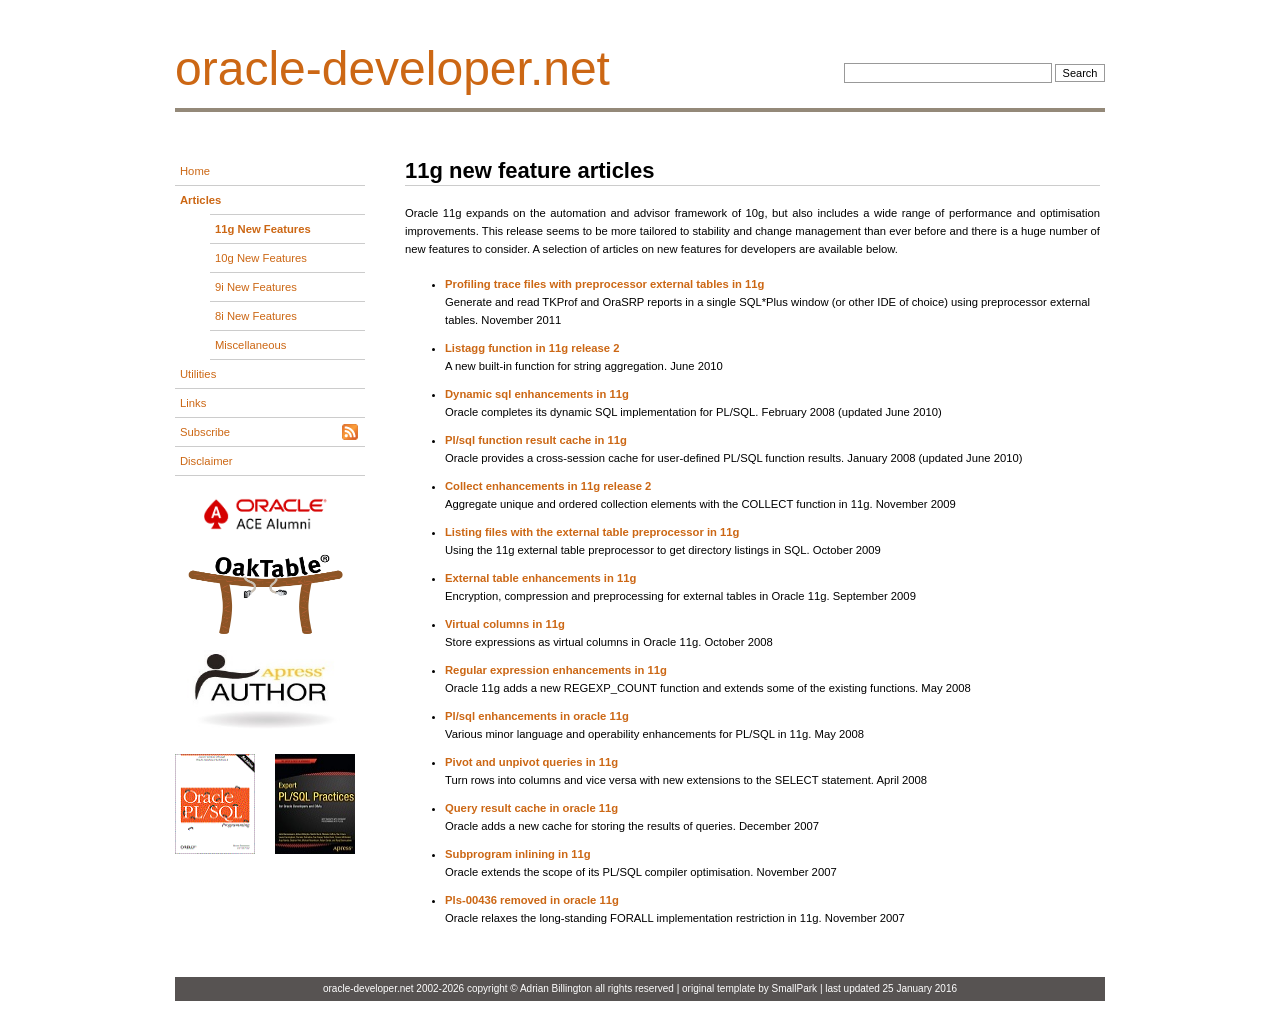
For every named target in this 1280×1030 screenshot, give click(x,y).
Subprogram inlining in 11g (518, 854)
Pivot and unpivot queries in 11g (531, 762)
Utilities (198, 374)
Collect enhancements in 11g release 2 (548, 486)
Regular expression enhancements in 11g (556, 670)
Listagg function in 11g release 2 (532, 348)
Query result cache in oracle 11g (531, 808)
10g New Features (261, 258)
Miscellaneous (250, 345)
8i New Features (256, 316)
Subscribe (205, 432)
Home (195, 171)
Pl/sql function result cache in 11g (536, 440)
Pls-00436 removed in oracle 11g (532, 900)
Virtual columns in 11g (505, 624)
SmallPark (795, 988)
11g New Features (263, 229)
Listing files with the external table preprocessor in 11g (592, 532)
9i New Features (256, 287)
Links (193, 403)
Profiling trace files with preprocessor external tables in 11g (604, 284)
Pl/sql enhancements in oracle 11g (537, 716)
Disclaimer (206, 461)
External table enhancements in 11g (540, 578)
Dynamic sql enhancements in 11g (537, 394)
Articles (200, 200)
